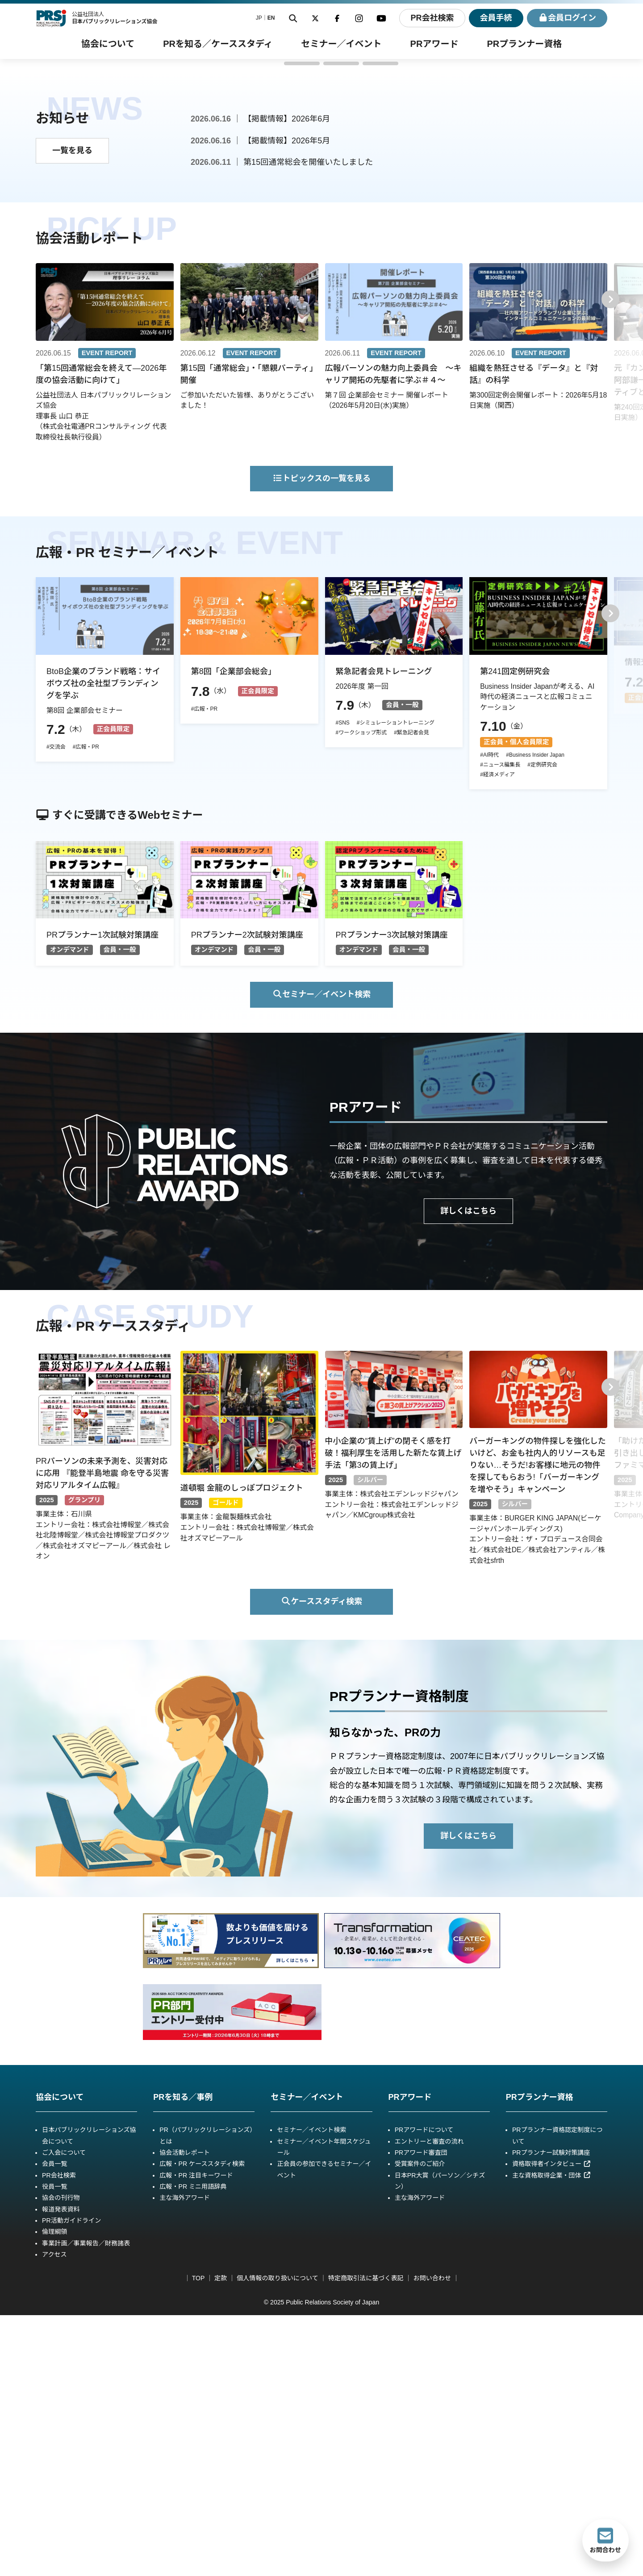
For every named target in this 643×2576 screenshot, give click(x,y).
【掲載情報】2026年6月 (286, 379)
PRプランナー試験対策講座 (551, 2413)
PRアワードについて (424, 2390)
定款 (220, 2539)
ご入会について (64, 2413)
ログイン (567, 18)
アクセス (54, 2515)
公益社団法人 (115, 18)
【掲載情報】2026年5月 (286, 401)
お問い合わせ (432, 2539)
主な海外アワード (184, 2458)
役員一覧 (54, 2447)
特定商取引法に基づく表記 (366, 2539)
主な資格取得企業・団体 (551, 2436)
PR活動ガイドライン (71, 2481)
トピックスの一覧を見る (321, 739)
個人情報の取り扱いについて (277, 2539)
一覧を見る (72, 411)
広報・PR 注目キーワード (196, 2436)
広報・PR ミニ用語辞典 (192, 2447)
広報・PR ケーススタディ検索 (202, 2424)
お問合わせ (605, 2540)
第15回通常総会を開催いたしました (308, 423)
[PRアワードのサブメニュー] (434, 44)
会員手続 (496, 17)
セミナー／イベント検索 (321, 1255)
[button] (262, 324)
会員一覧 (54, 2424)
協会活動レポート (184, 2413)
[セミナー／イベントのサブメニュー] (341, 44)
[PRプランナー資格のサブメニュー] (524, 44)
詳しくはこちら (468, 1471)
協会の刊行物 (60, 2458)
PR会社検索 (432, 17)
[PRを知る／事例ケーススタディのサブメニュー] (218, 44)
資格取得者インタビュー (551, 2424)
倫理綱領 (54, 2492)
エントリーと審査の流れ (429, 2402)
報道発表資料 (60, 2470)
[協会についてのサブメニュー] (108, 44)
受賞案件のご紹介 (420, 2424)
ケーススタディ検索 (321, 1862)
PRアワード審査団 (421, 2413)
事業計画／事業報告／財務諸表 (86, 2504)
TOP (198, 2539)
